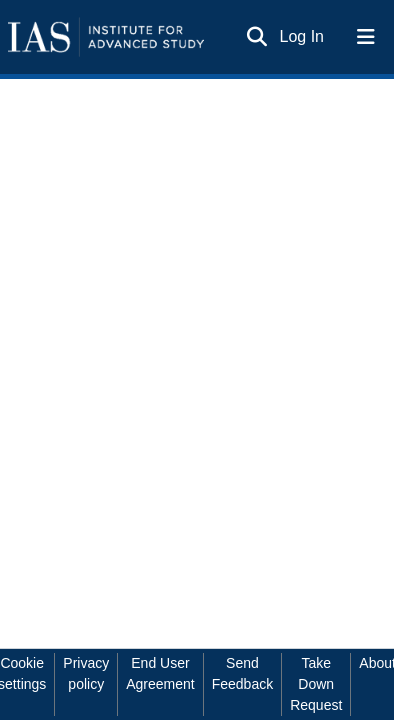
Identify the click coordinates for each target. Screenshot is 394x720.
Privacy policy (86, 673)
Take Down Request (316, 684)
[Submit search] (257, 37)
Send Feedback (242, 673)
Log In (303, 36)
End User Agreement (160, 673)
